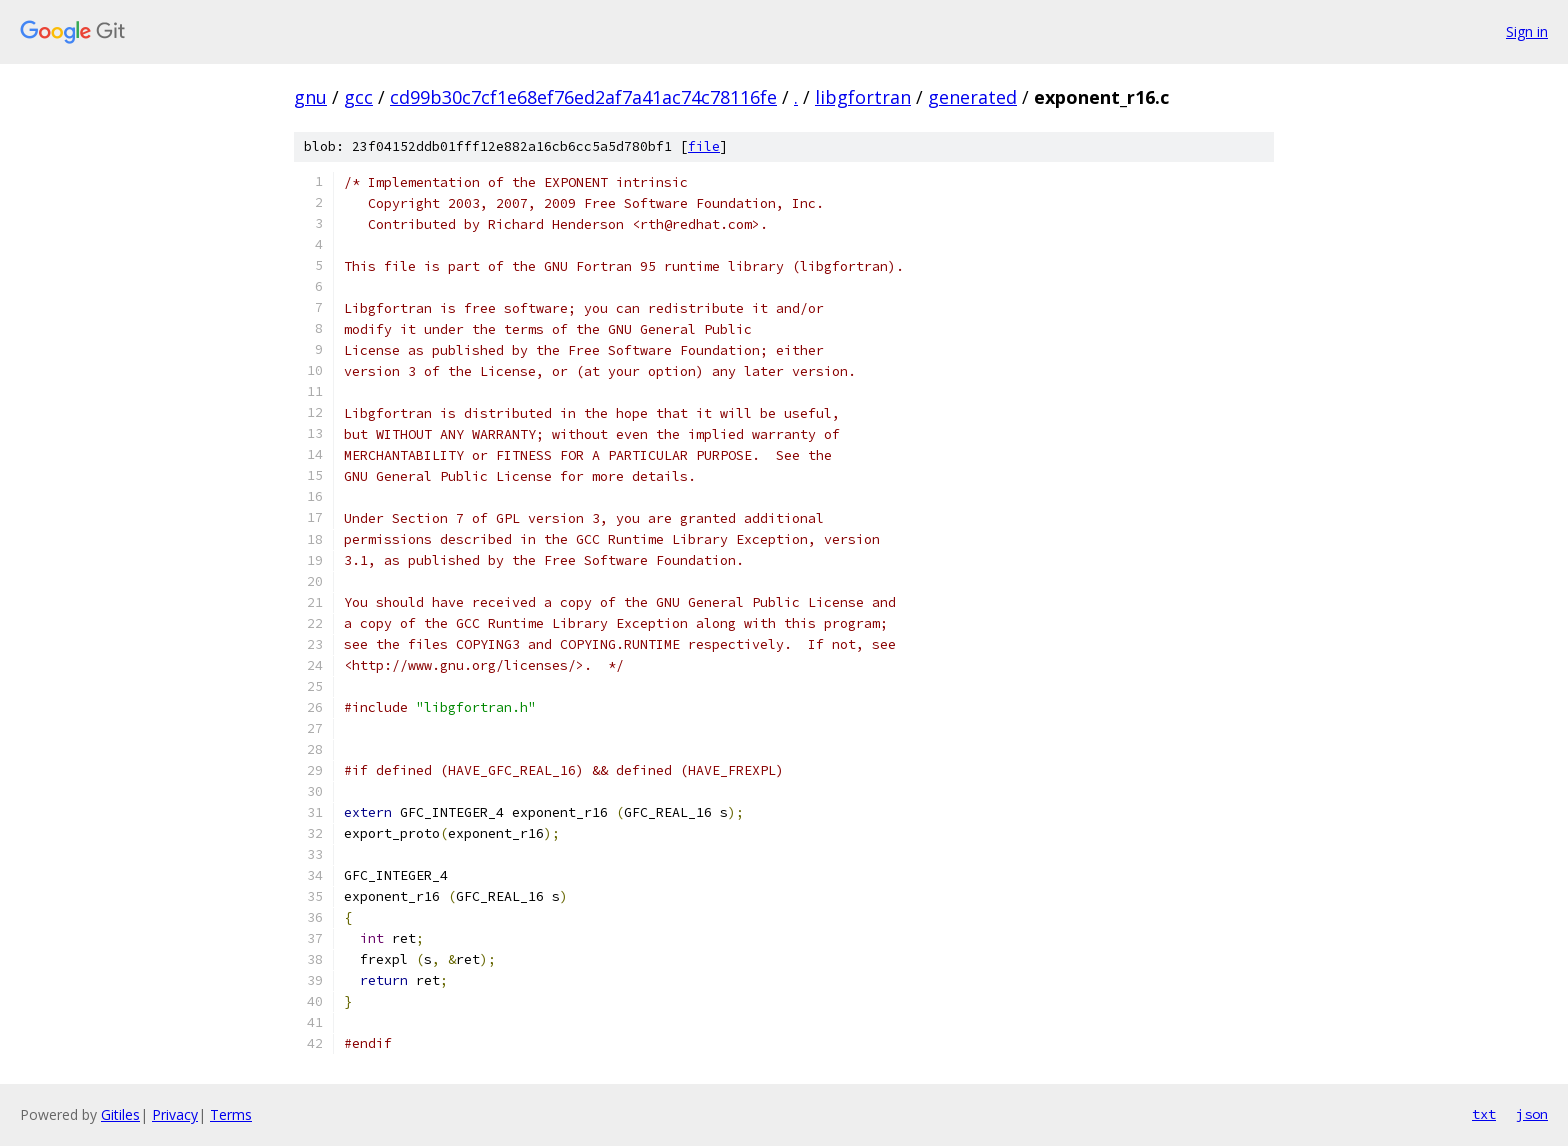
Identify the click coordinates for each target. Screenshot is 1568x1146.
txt (1484, 1114)
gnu (310, 97)
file (704, 146)
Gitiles (120, 1114)
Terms (231, 1114)
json (1532, 1114)
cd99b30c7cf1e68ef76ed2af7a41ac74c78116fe (583, 97)
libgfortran (863, 97)
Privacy (175, 1114)
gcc (358, 97)
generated (972, 97)
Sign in (1527, 31)
